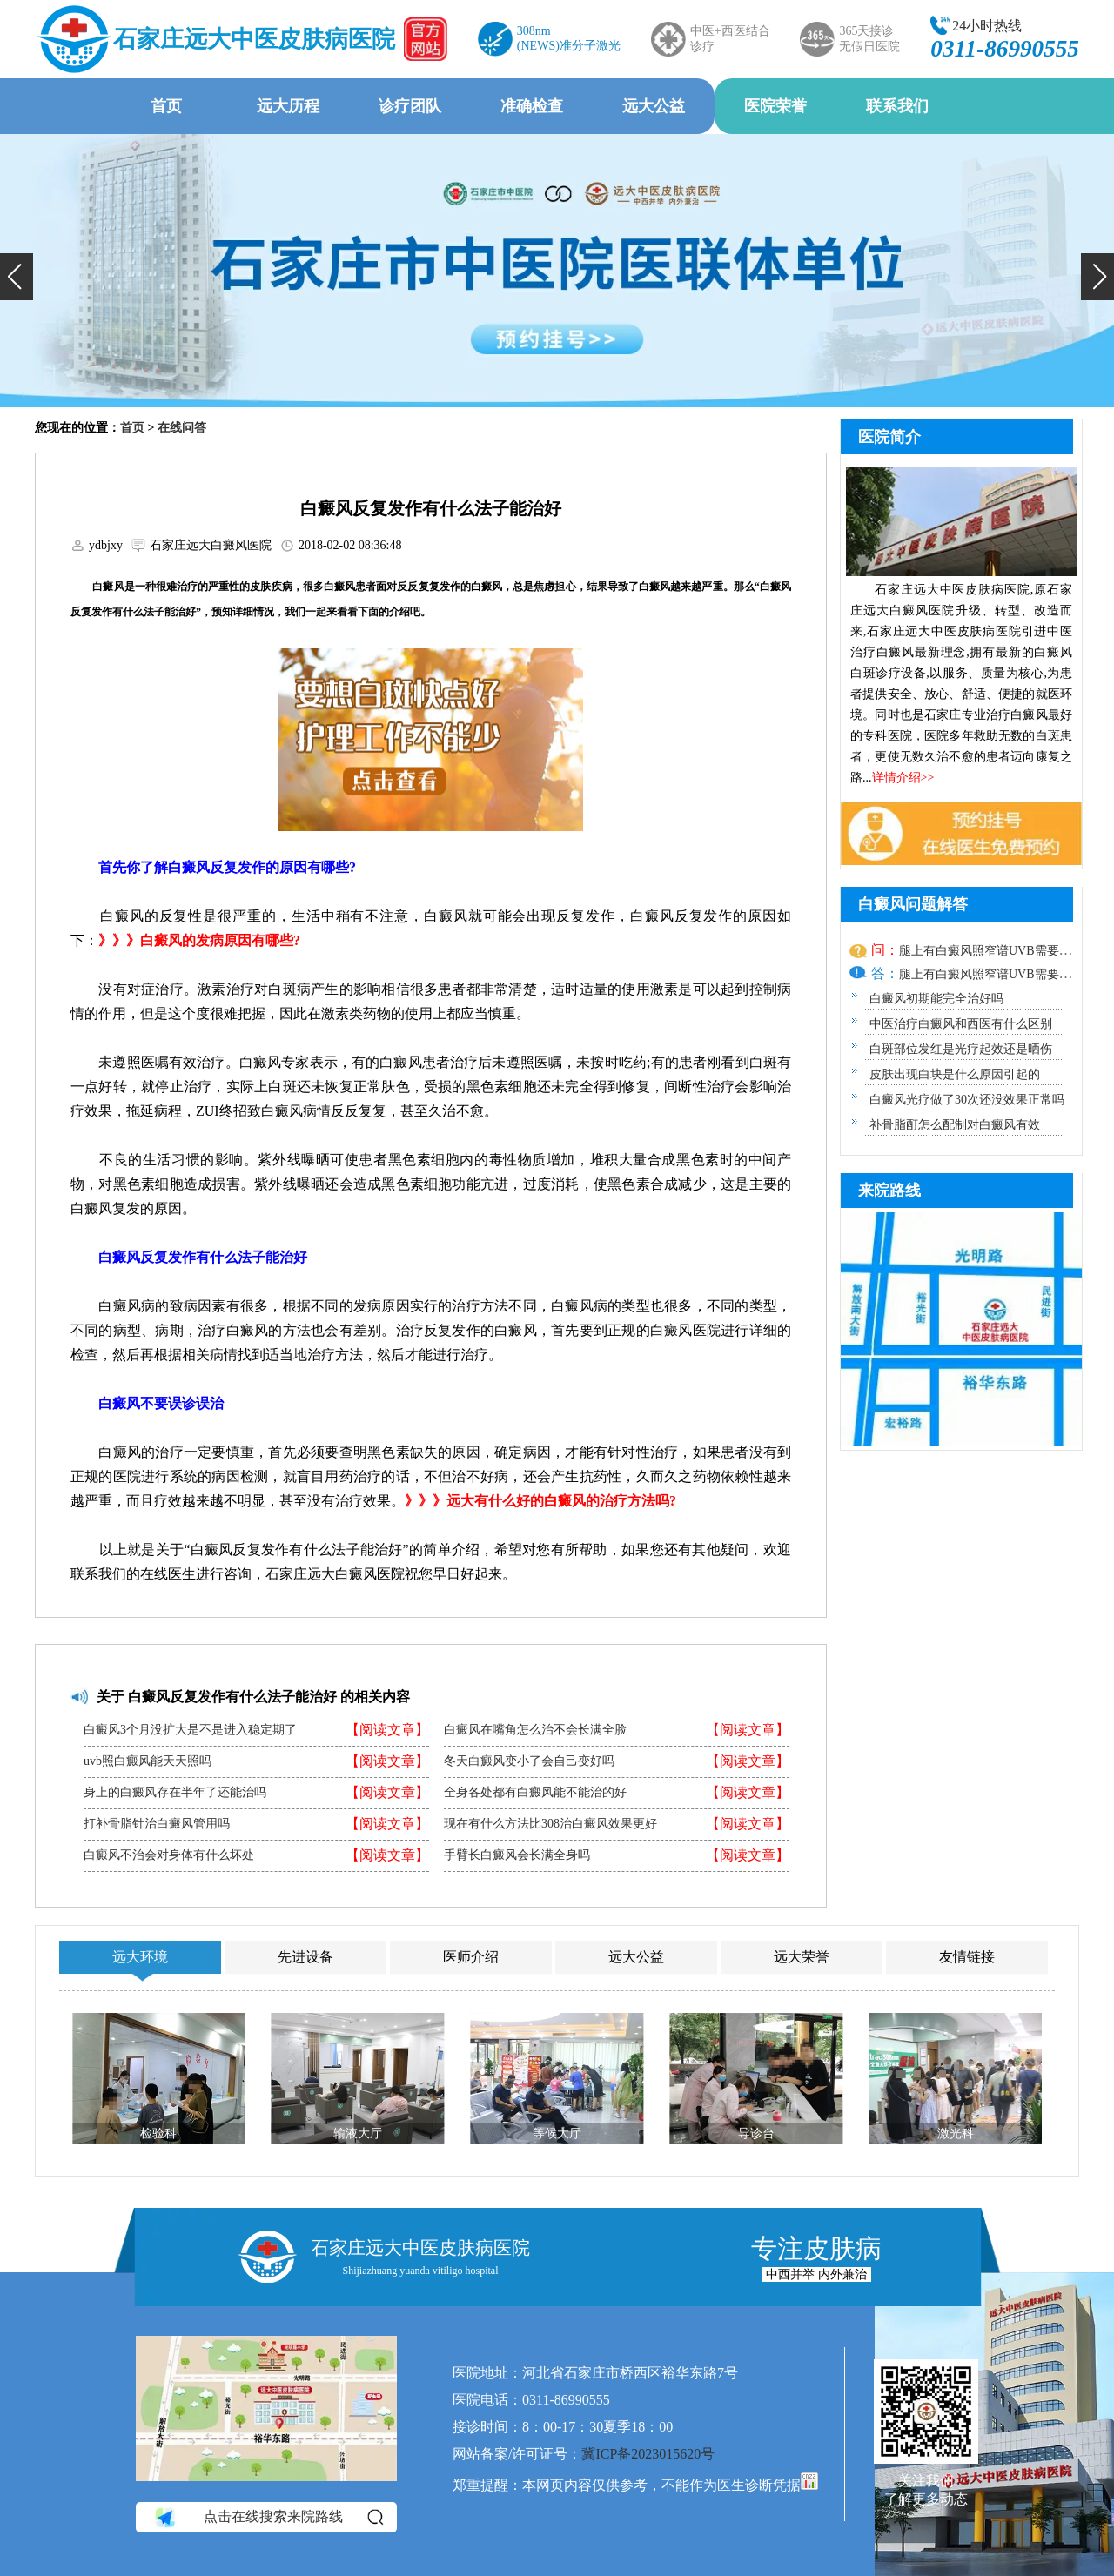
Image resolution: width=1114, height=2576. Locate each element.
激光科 (955, 2133)
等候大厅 (557, 2133)
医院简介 (889, 437)
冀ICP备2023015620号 (648, 2453)
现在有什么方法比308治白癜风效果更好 (550, 1824)
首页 (166, 106)
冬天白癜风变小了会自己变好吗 (529, 1761)
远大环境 (140, 1956)
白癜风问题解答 (913, 904)
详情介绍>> (903, 777)
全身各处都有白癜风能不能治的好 (535, 1793)
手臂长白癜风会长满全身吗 (517, 1855)
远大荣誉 (801, 1956)
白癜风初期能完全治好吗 (936, 998)
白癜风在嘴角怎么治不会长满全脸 (535, 1730)
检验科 (158, 2133)
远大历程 (288, 106)
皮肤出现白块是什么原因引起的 (954, 1074)
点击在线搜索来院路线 (267, 2518)
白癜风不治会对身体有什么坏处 (169, 1855)
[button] (16, 276)
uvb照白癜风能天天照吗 (147, 1761)
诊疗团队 (410, 106)
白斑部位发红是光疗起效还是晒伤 (960, 1049)
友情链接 (967, 1956)
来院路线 (889, 1190)
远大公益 (653, 106)
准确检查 (531, 106)
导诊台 (756, 2133)
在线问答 (182, 427)
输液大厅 (357, 2133)
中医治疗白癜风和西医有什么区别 (960, 1023)
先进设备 (305, 1956)
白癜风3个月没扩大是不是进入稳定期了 (190, 1730)
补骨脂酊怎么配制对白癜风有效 (954, 1124)
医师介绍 (471, 1956)
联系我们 (897, 106)
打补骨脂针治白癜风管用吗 (157, 1824)
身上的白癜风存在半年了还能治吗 (175, 1793)
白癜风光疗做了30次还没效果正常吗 (966, 1099)
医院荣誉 (775, 106)
